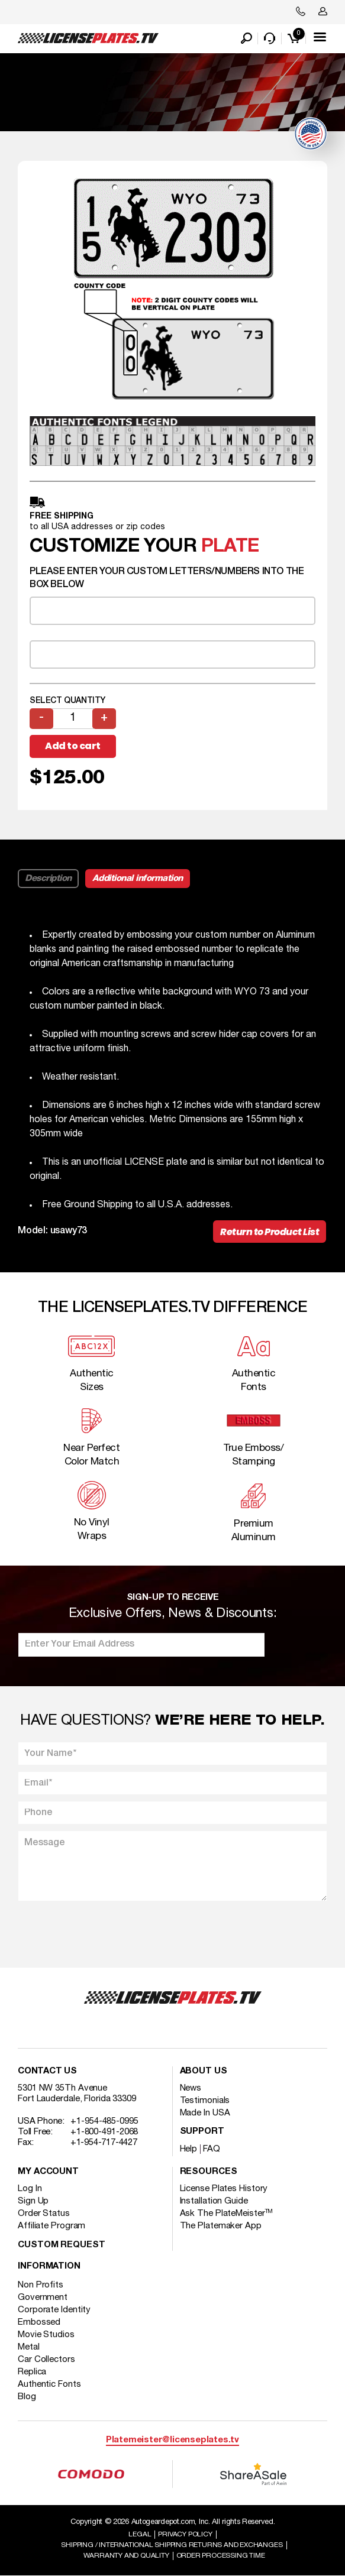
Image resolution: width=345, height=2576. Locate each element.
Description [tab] (48, 878)
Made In (205, 2113)
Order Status (44, 2213)
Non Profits (40, 2285)
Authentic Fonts (49, 2384)
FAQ (211, 2149)
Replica (32, 2372)
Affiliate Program (51, 2226)
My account (48, 2171)
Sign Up (33, 2201)
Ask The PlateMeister (226, 2213)
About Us (203, 2071)
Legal (139, 2534)
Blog (27, 2397)
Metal (29, 2347)
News (191, 2088)
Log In (29, 2189)
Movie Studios (46, 2335)
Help (189, 2149)
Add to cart (73, 746)
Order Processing (220, 2555)
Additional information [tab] (137, 878)
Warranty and (126, 2555)
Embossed (39, 2322)
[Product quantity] (73, 718)
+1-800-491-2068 (104, 2132)
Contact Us (47, 2071)
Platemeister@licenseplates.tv (172, 2440)
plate (230, 546)
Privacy (185, 2534)
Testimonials (205, 2101)
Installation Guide (214, 2201)
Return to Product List (269, 1232)
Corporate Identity (54, 2310)
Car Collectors (46, 2359)
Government (42, 2297)
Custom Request (61, 2245)
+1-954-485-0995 (104, 2121)
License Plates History (224, 2189)
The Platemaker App (221, 2226)
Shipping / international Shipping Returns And (171, 2545)
